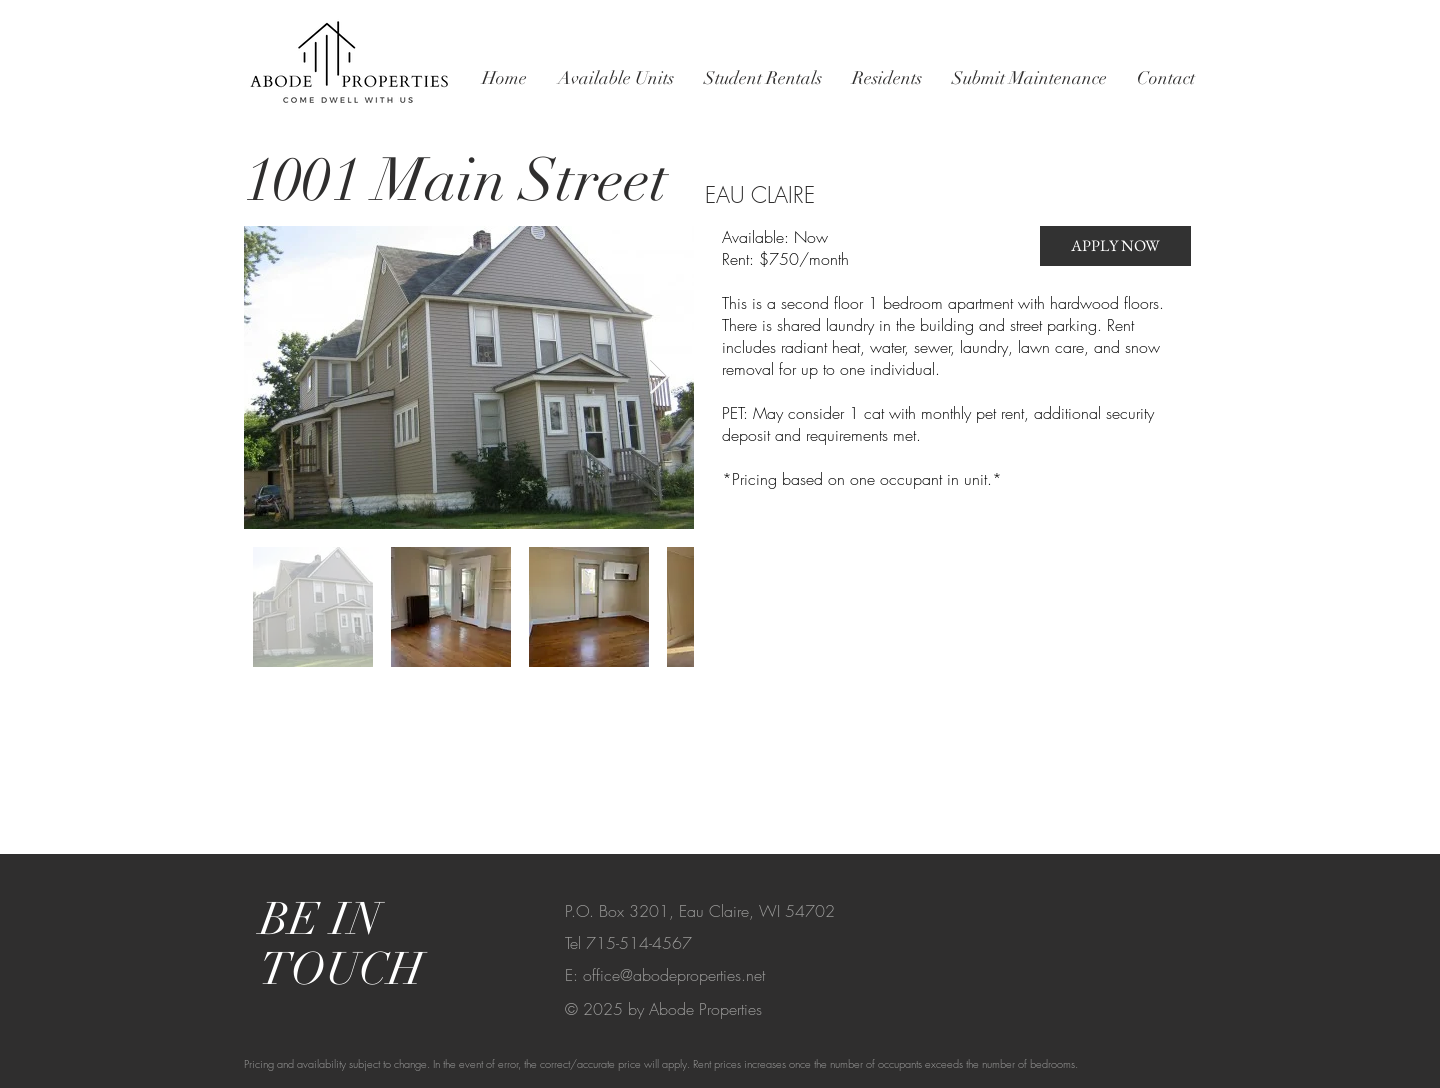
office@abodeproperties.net (674, 975)
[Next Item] (659, 377)
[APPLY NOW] (1115, 246)
